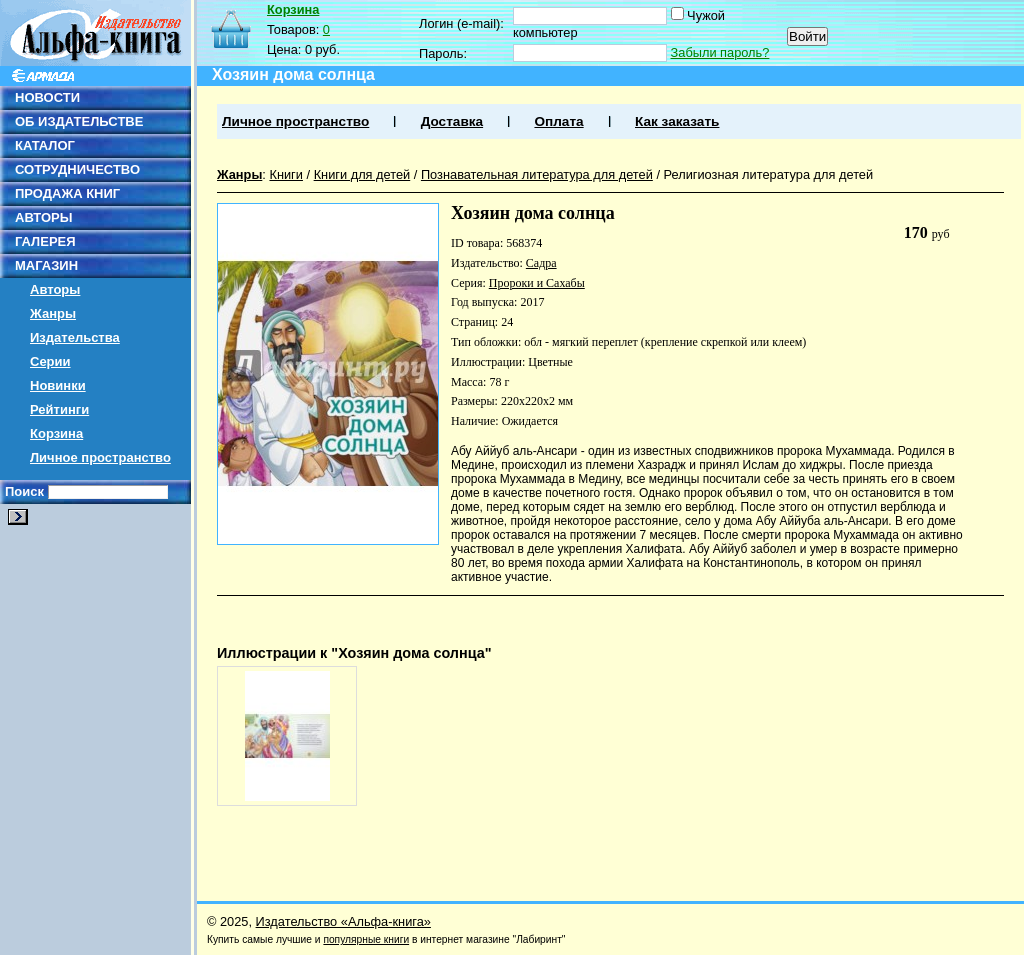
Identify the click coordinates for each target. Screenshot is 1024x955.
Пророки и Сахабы (537, 283)
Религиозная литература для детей (769, 174)
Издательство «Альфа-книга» (343, 921)
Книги (286, 174)
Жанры (53, 313)
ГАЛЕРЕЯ (45, 241)
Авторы (55, 289)
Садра (541, 263)
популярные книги (366, 939)
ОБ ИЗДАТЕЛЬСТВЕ (79, 121)
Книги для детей (362, 174)
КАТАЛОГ (45, 145)
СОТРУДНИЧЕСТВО (77, 169)
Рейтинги (59, 409)
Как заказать (677, 121)
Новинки (58, 385)
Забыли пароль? (720, 52)
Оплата (558, 121)
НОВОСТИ (47, 97)
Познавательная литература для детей (537, 174)
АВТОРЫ (43, 217)
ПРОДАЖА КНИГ (67, 193)
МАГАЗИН (46, 265)
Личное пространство (100, 457)
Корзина (56, 433)
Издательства (75, 337)
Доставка (452, 121)
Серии (50, 361)
